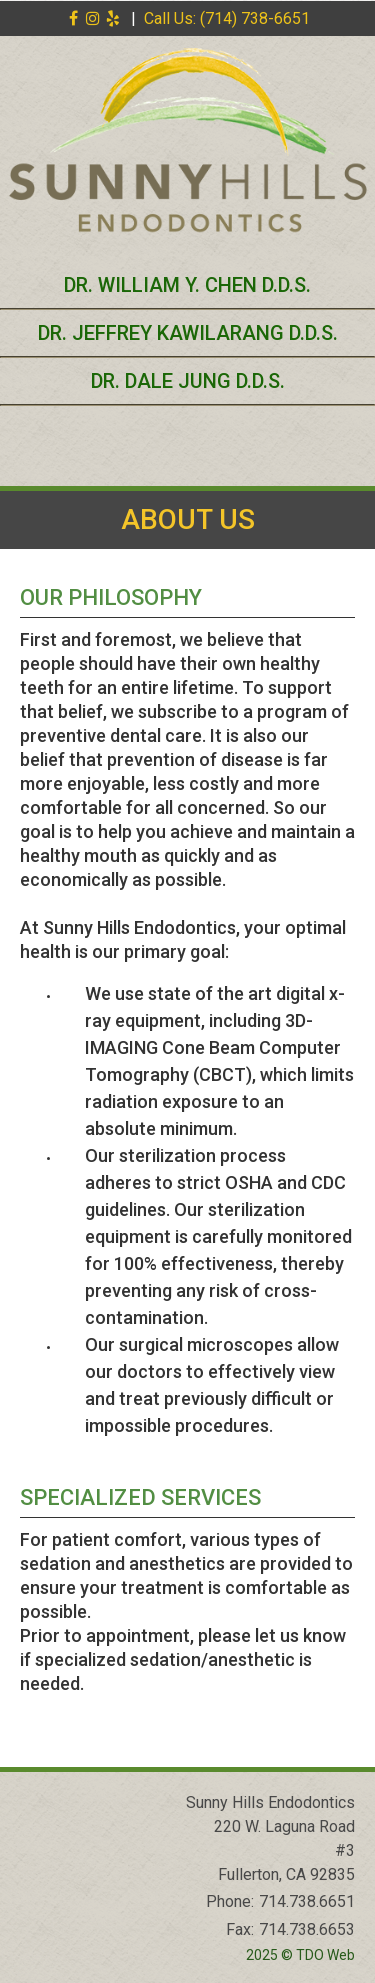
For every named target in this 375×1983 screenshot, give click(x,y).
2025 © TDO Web (300, 1955)
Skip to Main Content (65, 8)
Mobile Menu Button (26, 458)
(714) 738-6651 (255, 18)
